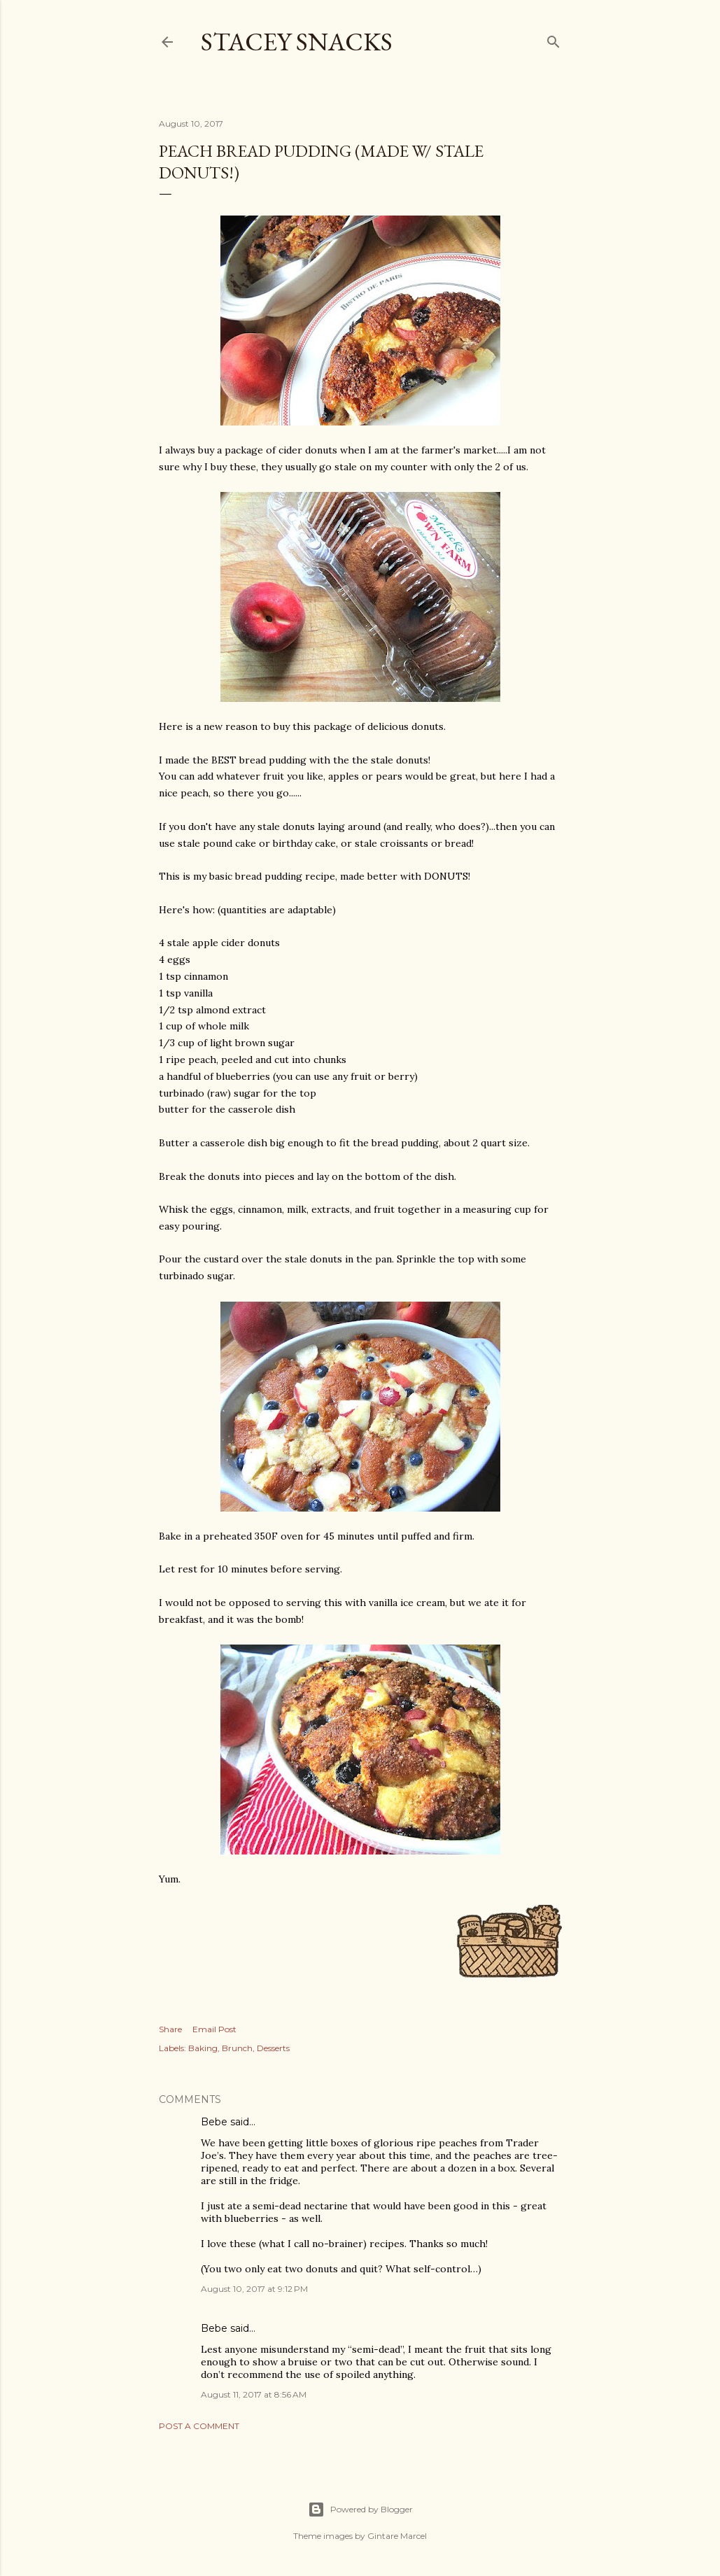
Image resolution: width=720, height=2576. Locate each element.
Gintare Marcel (397, 2536)
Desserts (273, 2048)
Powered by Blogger (360, 2509)
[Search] (553, 38)
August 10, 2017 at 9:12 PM (254, 2288)
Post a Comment (199, 2426)
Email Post (214, 2029)
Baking (203, 2048)
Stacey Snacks (297, 41)
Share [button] (170, 2029)
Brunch (237, 2048)
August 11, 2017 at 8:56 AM (253, 2394)
